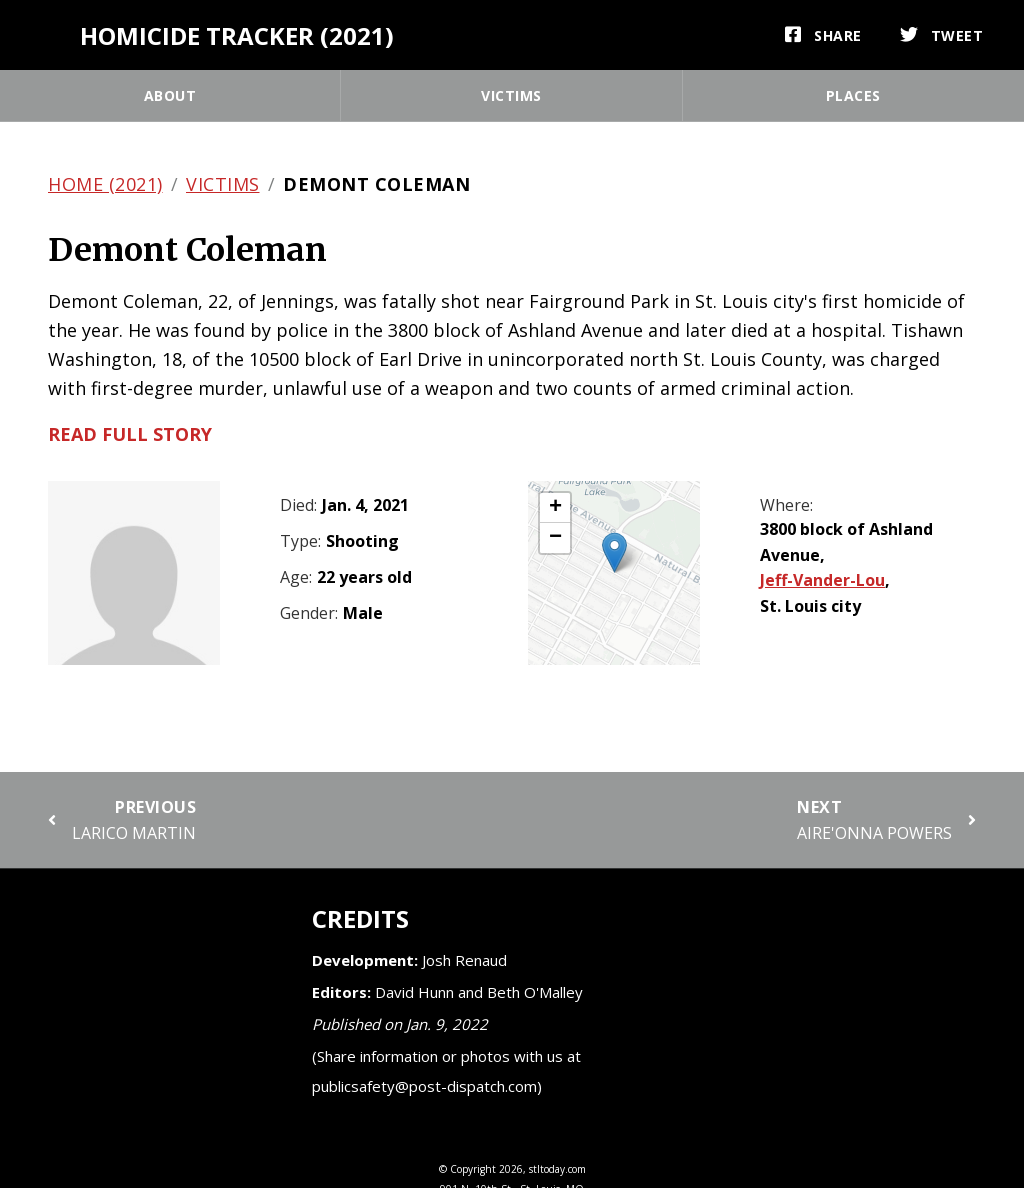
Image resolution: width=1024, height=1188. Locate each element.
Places (853, 95)
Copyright (473, 1169)
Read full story (130, 434)
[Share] (823, 35)
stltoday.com (557, 1169)
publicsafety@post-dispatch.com (424, 1086)
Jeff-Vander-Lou (822, 580)
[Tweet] (942, 35)
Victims (511, 95)
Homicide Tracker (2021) (237, 35)
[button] (614, 552)
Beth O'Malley (535, 992)
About (170, 95)
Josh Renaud (464, 960)
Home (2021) (105, 184)
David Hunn (414, 992)
